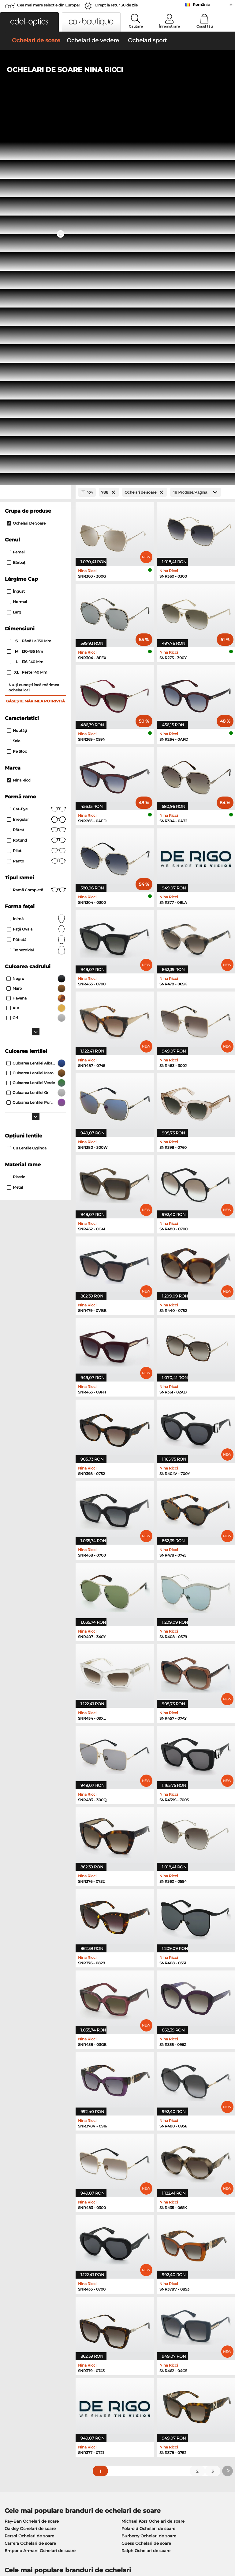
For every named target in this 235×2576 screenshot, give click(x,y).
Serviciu (88, 2381)
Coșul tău (204, 26)
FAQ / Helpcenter (173, 2391)
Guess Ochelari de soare (146, 2182)
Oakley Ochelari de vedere (31, 2227)
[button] (29, 22)
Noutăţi (17, 370)
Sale (13, 380)
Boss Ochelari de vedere (143, 2242)
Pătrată (36, 579)
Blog (160, 2413)
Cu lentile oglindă (27, 787)
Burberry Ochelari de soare (148, 2175)
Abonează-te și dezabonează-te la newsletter (190, 2402)
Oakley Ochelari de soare (30, 2168)
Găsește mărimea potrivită (35, 340)
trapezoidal (36, 590)
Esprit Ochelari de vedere (144, 2235)
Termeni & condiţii (21, 2539)
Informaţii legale (20, 2546)
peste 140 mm (27, 312)
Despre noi (15, 2381)
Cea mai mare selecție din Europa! (48, 5)
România (201, 4)
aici (163, 2319)
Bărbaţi (16, 202)
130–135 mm (25, 291)
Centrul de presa (20, 2391)
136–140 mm (25, 302)
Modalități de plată (98, 2391)
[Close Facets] (35, 132)
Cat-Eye (36, 449)
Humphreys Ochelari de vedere (37, 2242)
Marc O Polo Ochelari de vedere (37, 2235)
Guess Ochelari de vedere (145, 2220)
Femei (15, 192)
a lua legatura (17, 2406)
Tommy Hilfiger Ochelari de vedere (154, 2249)
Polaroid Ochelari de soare (148, 2168)
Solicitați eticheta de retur (105, 2406)
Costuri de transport (99, 2398)
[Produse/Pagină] (196, 132)
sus (227, 2539)
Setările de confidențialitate (31, 2398)
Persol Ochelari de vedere (145, 2227)
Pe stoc (17, 391)
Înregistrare (169, 26)
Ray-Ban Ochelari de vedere (33, 2220)
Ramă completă (36, 530)
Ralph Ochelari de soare (145, 2190)
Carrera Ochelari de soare (30, 2182)
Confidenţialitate (60, 2539)
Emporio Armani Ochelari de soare (40, 2190)
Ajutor (163, 2381)
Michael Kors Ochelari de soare (153, 2160)
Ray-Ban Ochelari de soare (32, 2160)
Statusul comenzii (174, 2420)
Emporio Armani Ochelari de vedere (41, 2249)
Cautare (136, 26)
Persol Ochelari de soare (29, 2175)
